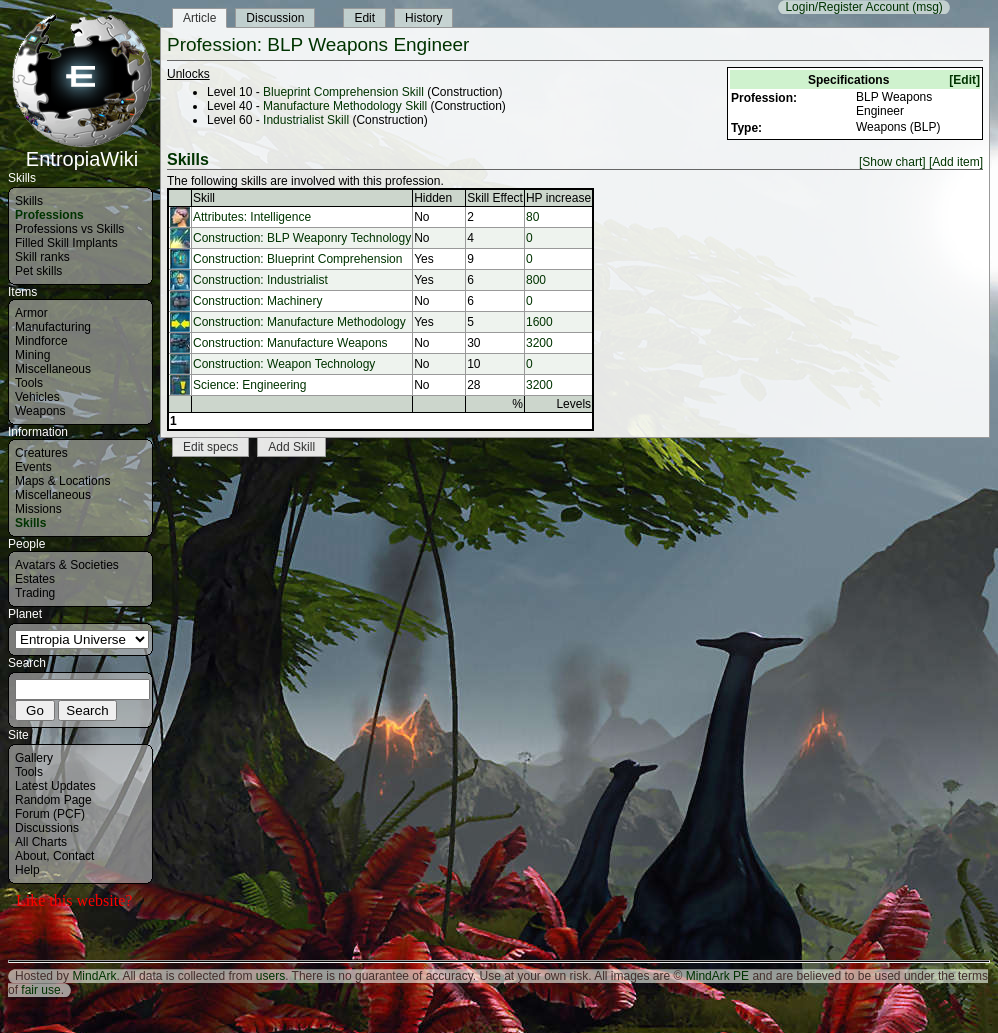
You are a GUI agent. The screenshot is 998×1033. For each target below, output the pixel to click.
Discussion (275, 18)
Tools (29, 383)
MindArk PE (717, 976)
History (423, 18)
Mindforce (41, 341)
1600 (539, 322)
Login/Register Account (846, 7)
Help (27, 870)
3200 (539, 343)
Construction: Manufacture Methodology (299, 322)
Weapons (40, 411)
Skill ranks (42, 257)
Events (33, 467)
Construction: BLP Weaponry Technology (302, 238)
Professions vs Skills (69, 229)
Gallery (34, 758)
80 (532, 217)
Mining (32, 355)
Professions (49, 215)
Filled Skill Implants (66, 243)
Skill (204, 198)
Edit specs (210, 447)
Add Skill (291, 447)
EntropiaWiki (82, 150)
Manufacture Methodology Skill (345, 106)
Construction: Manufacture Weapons (290, 343)
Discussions (47, 828)
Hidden (433, 198)
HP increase (558, 198)
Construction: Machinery (257, 301)
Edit (364, 18)
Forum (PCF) (50, 814)
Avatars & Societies (67, 565)
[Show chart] (892, 162)
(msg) (927, 7)
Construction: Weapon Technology (284, 364)
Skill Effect (495, 198)
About (30, 856)
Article (199, 18)
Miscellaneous (53, 369)
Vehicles (37, 397)
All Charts (41, 842)
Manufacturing (53, 327)
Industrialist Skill (306, 120)
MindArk (94, 976)
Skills (29, 201)
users (270, 976)
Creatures (41, 453)
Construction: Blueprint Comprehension (297, 259)
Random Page (53, 800)
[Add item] (956, 162)
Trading (35, 593)
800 (536, 280)
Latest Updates (55, 786)
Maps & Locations (62, 481)
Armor (31, 313)
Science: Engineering (249, 385)
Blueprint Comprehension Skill (343, 92)
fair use (40, 990)
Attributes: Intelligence (252, 217)
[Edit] (964, 80)
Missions (38, 509)
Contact (73, 856)
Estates (35, 579)
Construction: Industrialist (260, 280)
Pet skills (38, 271)
